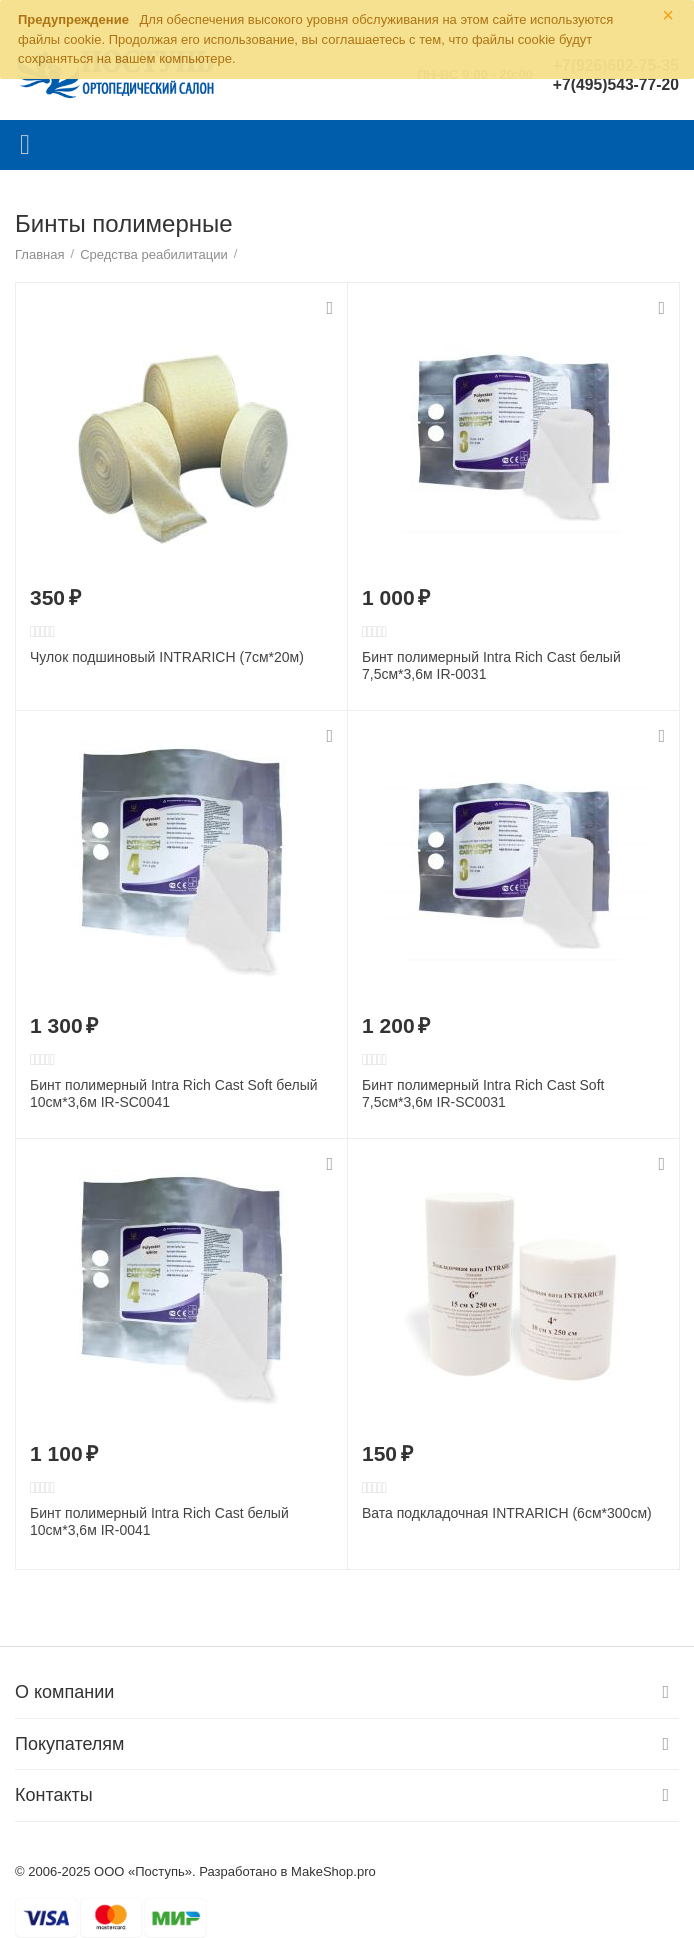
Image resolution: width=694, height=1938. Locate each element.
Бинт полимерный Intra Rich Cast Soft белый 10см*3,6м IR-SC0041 (174, 1093)
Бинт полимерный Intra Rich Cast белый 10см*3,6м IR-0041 (159, 1521)
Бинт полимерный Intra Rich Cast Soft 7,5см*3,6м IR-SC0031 (483, 1093)
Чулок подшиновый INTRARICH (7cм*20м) (167, 657)
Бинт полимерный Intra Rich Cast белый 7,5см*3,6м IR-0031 (491, 665)
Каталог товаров (25, 145)
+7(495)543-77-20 (614, 84)
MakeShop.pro (333, 1871)
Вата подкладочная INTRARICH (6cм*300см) (507, 1513)
